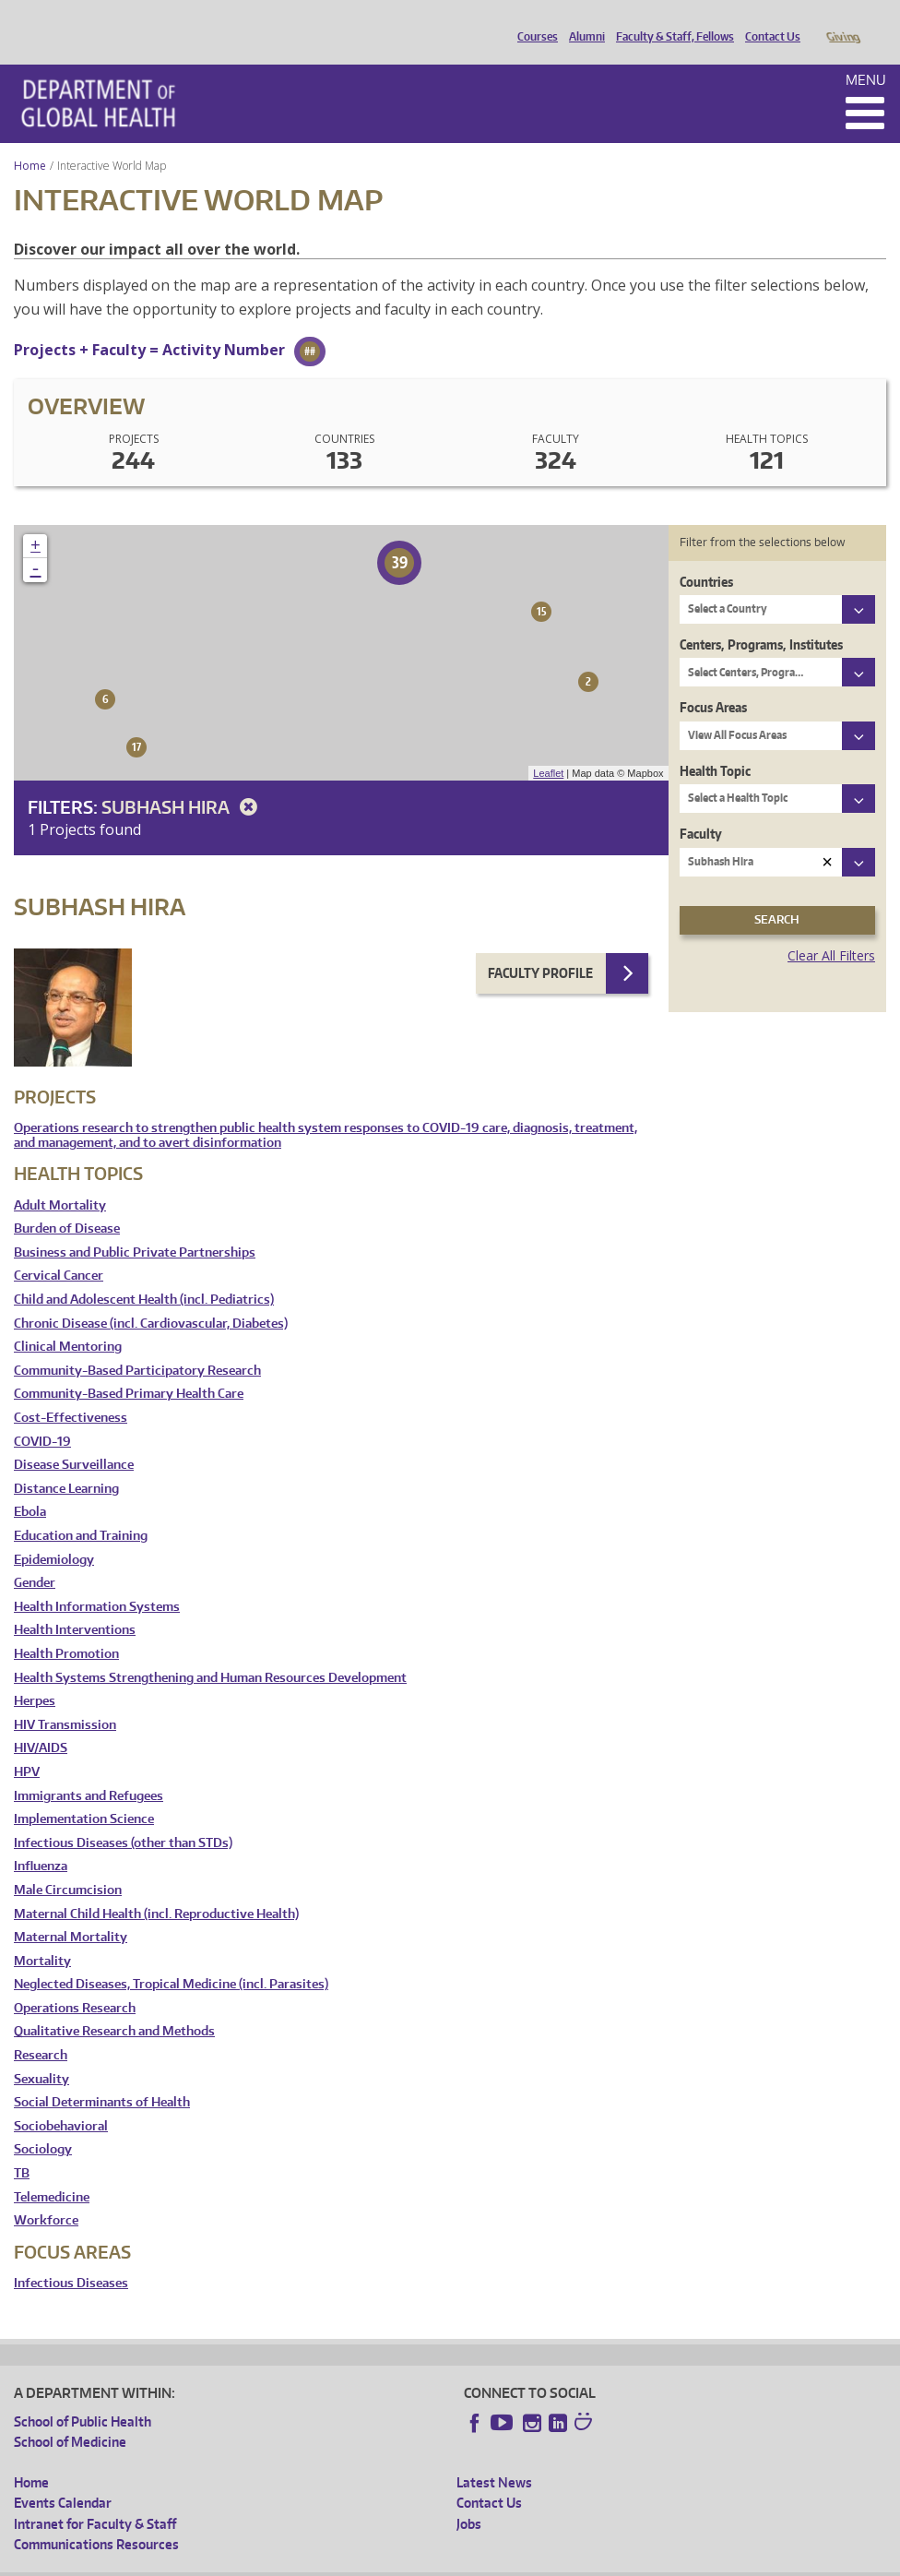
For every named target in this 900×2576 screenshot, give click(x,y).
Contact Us (768, 21)
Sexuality (41, 2053)
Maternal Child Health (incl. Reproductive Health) (156, 1888)
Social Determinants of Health (102, 2076)
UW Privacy (258, 2562)
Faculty (701, 808)
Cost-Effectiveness (70, 1392)
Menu (866, 54)
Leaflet (548, 747)
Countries (706, 556)
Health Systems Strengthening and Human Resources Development (210, 1652)
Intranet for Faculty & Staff (95, 2498)
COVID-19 (42, 1416)
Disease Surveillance (74, 1439)
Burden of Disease (67, 1203)
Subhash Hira (182, 781)
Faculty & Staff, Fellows (670, 21)
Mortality (42, 1935)
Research (40, 2029)
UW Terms (333, 2562)
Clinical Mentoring (68, 1321)
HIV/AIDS (40, 1722)
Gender (34, 1557)
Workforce (46, 2194)
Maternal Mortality (70, 1911)
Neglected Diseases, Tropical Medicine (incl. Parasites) (171, 1958)
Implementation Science (84, 1793)
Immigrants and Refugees (88, 1770)
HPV (27, 1746)
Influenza (40, 1840)
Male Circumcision (68, 1864)
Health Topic (715, 745)
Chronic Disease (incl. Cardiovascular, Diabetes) (151, 1298)
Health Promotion (66, 1628)
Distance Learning (66, 1463)
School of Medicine (70, 2416)
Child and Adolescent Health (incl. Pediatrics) (144, 1274)
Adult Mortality (60, 1180)
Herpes (34, 1675)
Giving (842, 21)
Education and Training (81, 1510)
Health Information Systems (97, 1581)
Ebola (30, 1486)
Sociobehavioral (61, 2100)
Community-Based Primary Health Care (128, 1368)
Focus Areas (713, 681)
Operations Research (75, 1982)
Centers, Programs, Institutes (761, 618)
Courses (533, 21)
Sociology (43, 2123)
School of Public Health (82, 2395)
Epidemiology (54, 1534)
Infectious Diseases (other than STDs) (123, 1817)
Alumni (582, 21)
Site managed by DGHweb (442, 2562)
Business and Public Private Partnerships (134, 1227)
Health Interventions (75, 1604)
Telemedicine (51, 2171)
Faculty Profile (540, 947)
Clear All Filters (831, 929)
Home (30, 140)
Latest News (494, 2456)
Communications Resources (96, 2518)
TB (22, 2147)
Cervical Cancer (58, 1250)
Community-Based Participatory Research (137, 1345)
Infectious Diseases (71, 2257)
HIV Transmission (65, 1699)
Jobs (468, 2498)
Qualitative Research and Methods (114, 2005)
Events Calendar (63, 2477)
